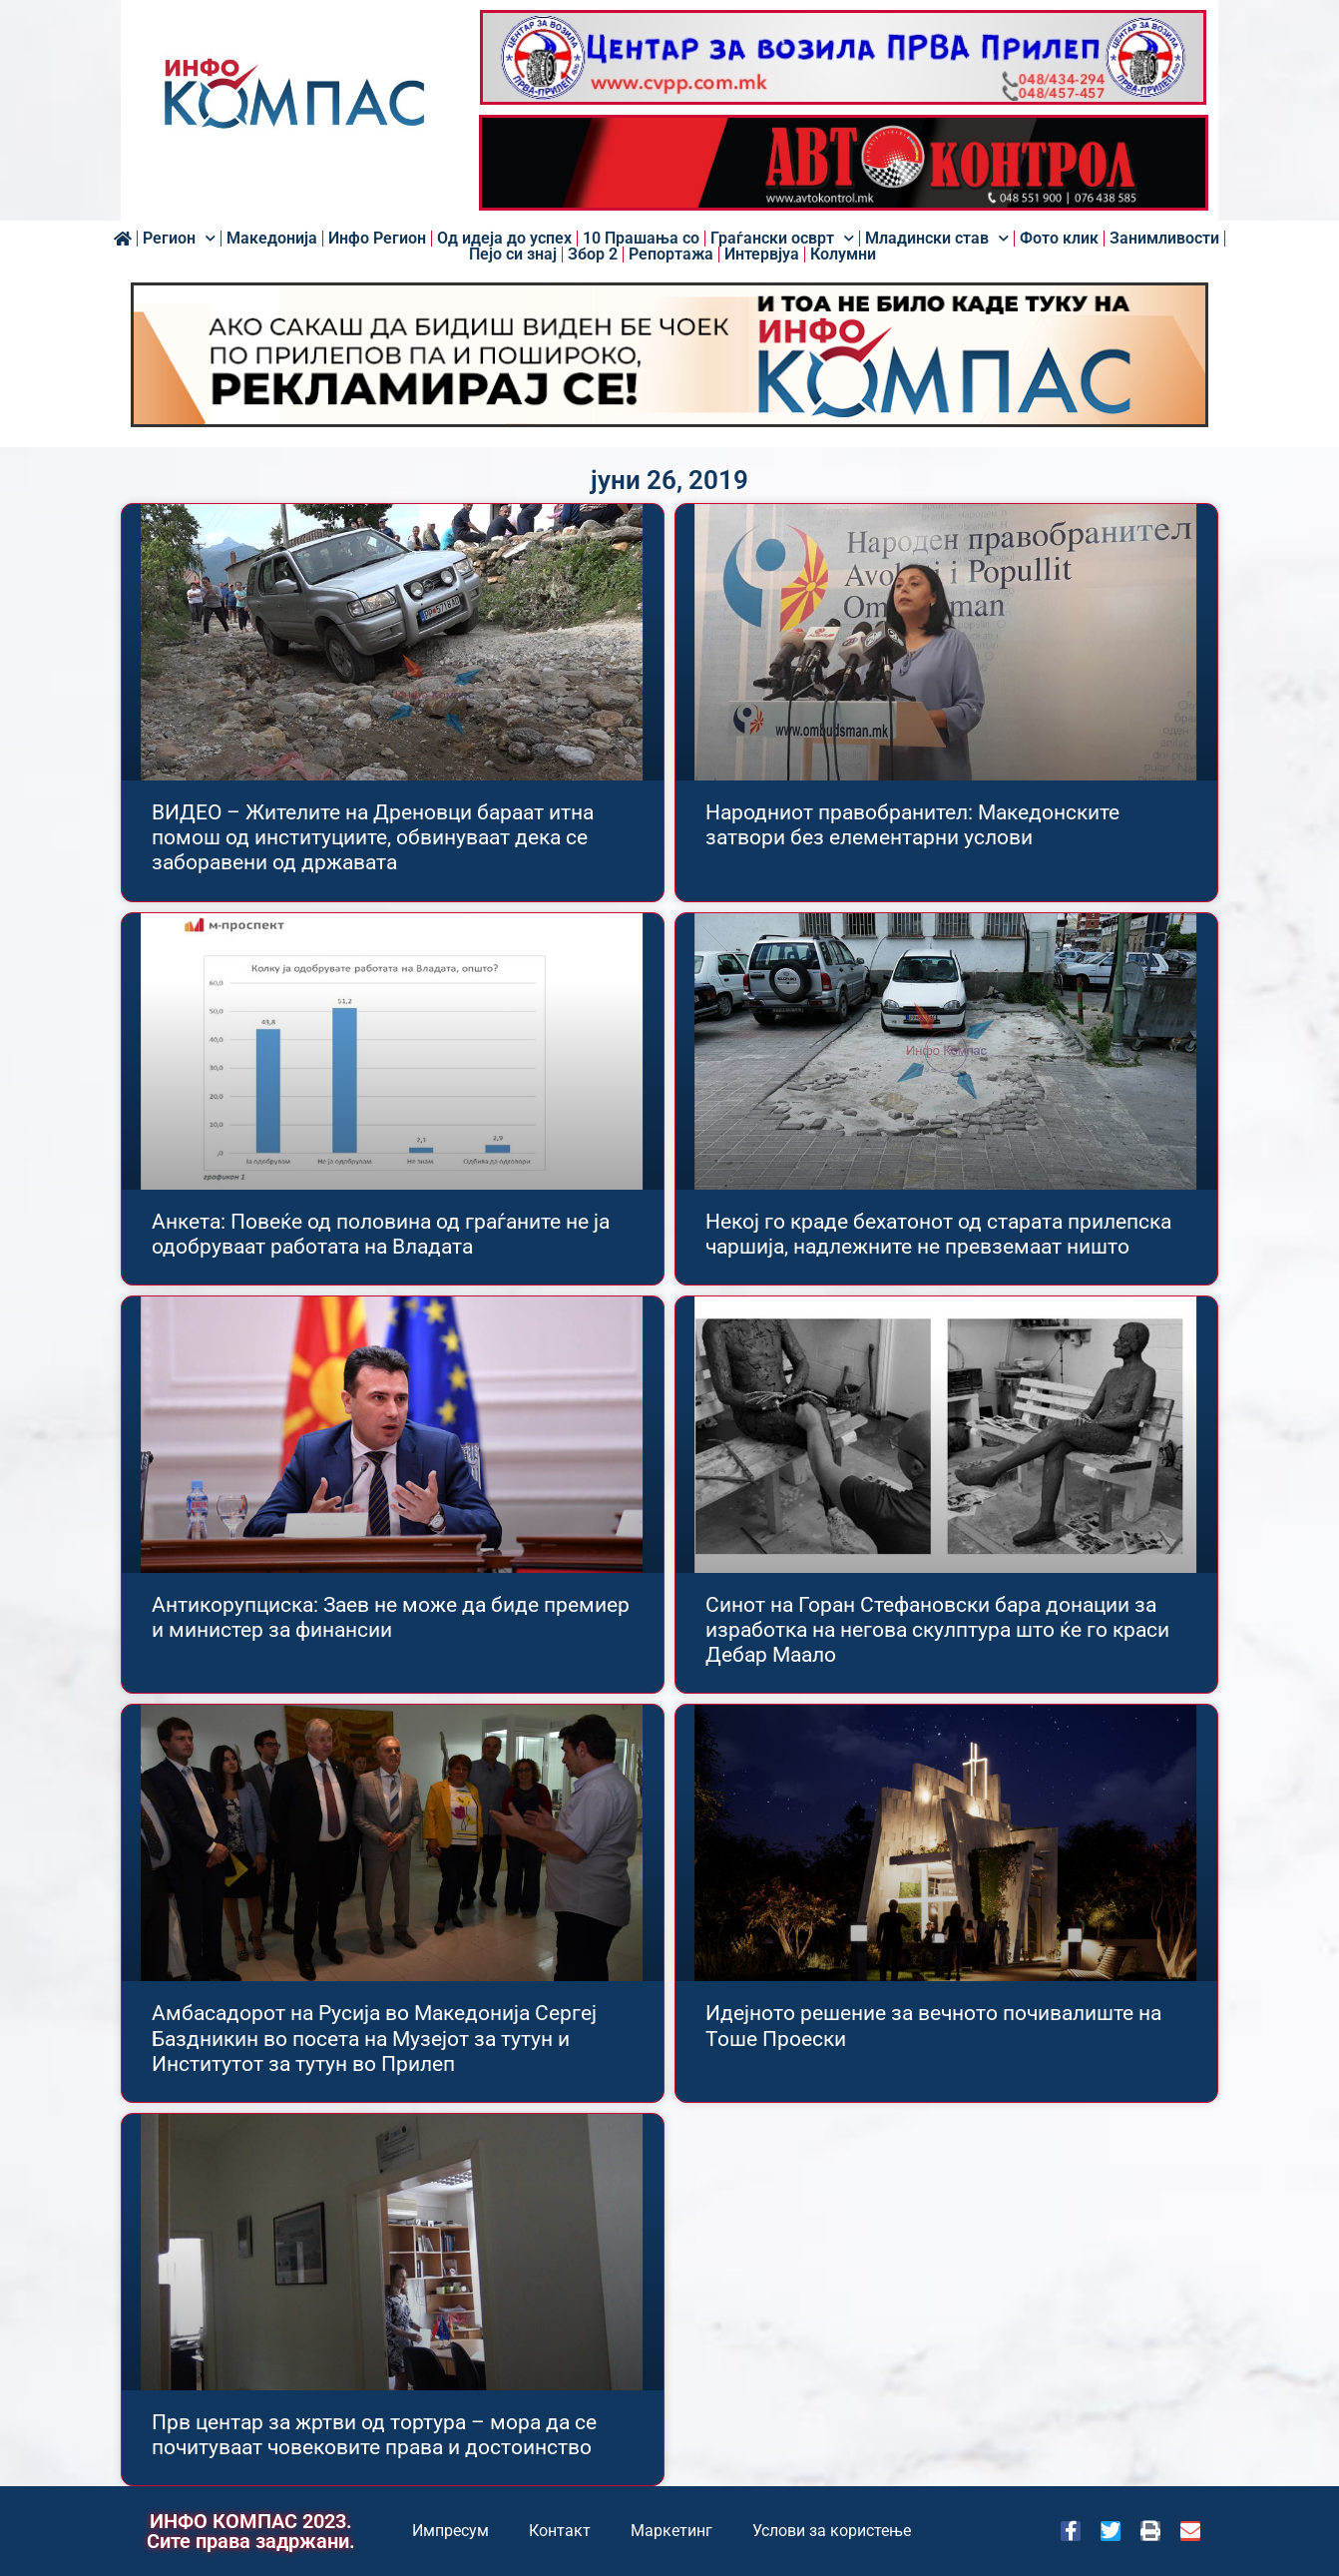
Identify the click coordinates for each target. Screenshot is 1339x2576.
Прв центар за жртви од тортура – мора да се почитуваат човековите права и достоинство (374, 2434)
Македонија (271, 239)
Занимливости (1164, 239)
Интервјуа (761, 254)
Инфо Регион (377, 239)
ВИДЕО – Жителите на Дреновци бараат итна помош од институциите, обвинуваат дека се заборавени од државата (373, 837)
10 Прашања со (641, 239)
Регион (179, 239)
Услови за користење (831, 2530)
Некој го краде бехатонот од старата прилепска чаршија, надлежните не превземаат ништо (938, 1234)
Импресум (450, 2530)
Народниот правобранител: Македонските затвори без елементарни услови (912, 824)
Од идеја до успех (504, 239)
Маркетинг (671, 2530)
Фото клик (1059, 239)
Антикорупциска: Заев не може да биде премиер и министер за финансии (391, 1617)
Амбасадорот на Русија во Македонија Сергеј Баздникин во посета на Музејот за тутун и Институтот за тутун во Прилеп (374, 2038)
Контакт (560, 2530)
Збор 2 (593, 254)
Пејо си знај (513, 254)
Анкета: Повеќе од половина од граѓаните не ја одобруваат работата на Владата (381, 1234)
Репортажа (671, 254)
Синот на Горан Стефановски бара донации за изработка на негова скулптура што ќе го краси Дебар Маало (937, 1630)
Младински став (937, 239)
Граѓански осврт (782, 239)
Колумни (843, 254)
